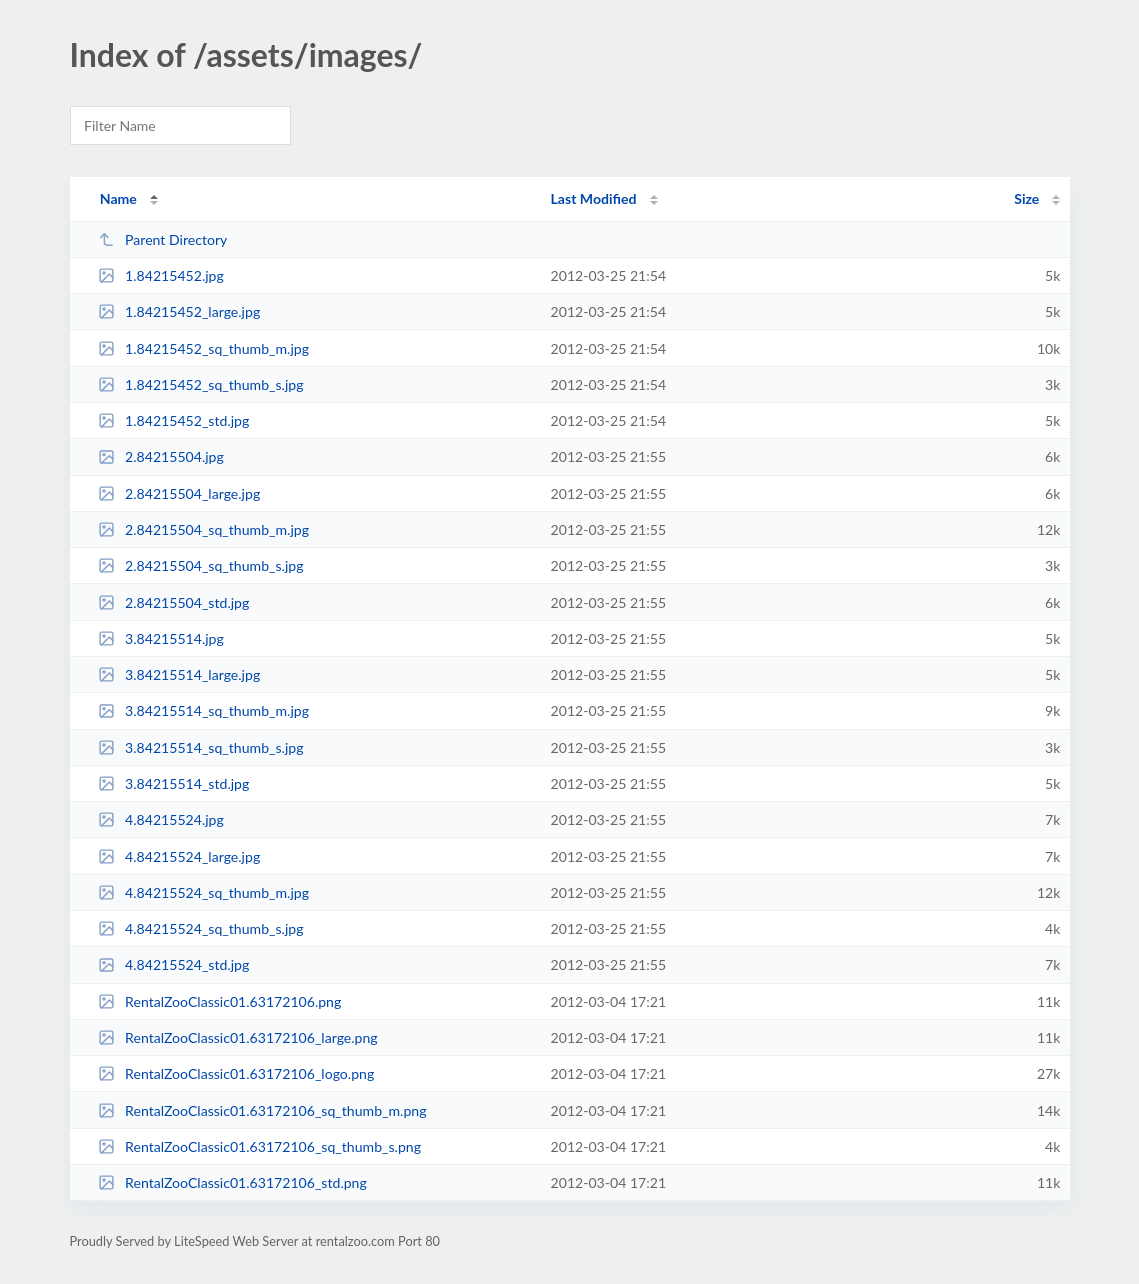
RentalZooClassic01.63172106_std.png (232, 1182)
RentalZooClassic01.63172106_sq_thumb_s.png (259, 1146)
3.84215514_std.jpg (174, 783)
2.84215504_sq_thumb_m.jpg (203, 529)
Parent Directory (163, 239)
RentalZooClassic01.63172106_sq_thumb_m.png (262, 1110)
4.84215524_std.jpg (174, 964)
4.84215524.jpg (161, 819)
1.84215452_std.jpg (174, 420)
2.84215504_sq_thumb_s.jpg (201, 565)
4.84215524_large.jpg (179, 856)
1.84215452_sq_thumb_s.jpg (201, 384)
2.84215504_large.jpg (179, 493)
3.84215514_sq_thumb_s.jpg (201, 747)
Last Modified (594, 198)
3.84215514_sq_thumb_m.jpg (203, 710)
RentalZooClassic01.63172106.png (220, 1001)
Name (118, 198)
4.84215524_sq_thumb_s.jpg (201, 928)
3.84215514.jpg (161, 638)
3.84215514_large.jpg (179, 674)
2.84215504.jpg (161, 456)
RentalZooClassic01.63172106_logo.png (236, 1073)
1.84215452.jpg (161, 275)
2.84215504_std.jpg (174, 602)
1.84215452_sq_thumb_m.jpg (203, 348)
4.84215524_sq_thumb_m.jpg (203, 892)
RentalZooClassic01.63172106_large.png (238, 1037)
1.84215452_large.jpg (179, 311)
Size (1026, 198)
